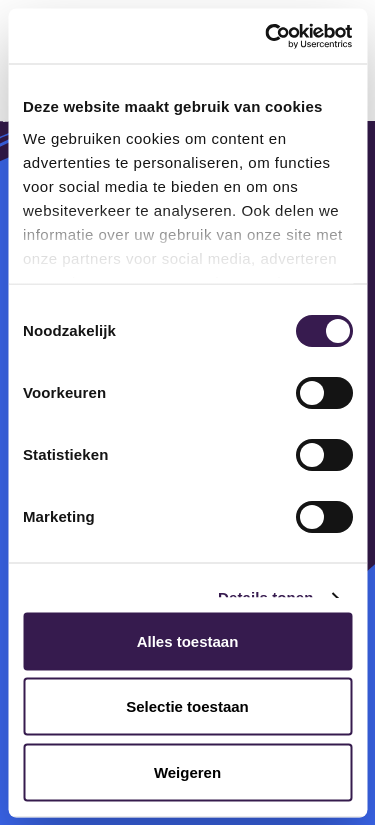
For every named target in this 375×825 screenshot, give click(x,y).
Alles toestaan (188, 640)
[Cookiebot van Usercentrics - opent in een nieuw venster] (267, 36)
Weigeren (187, 771)
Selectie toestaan (187, 706)
